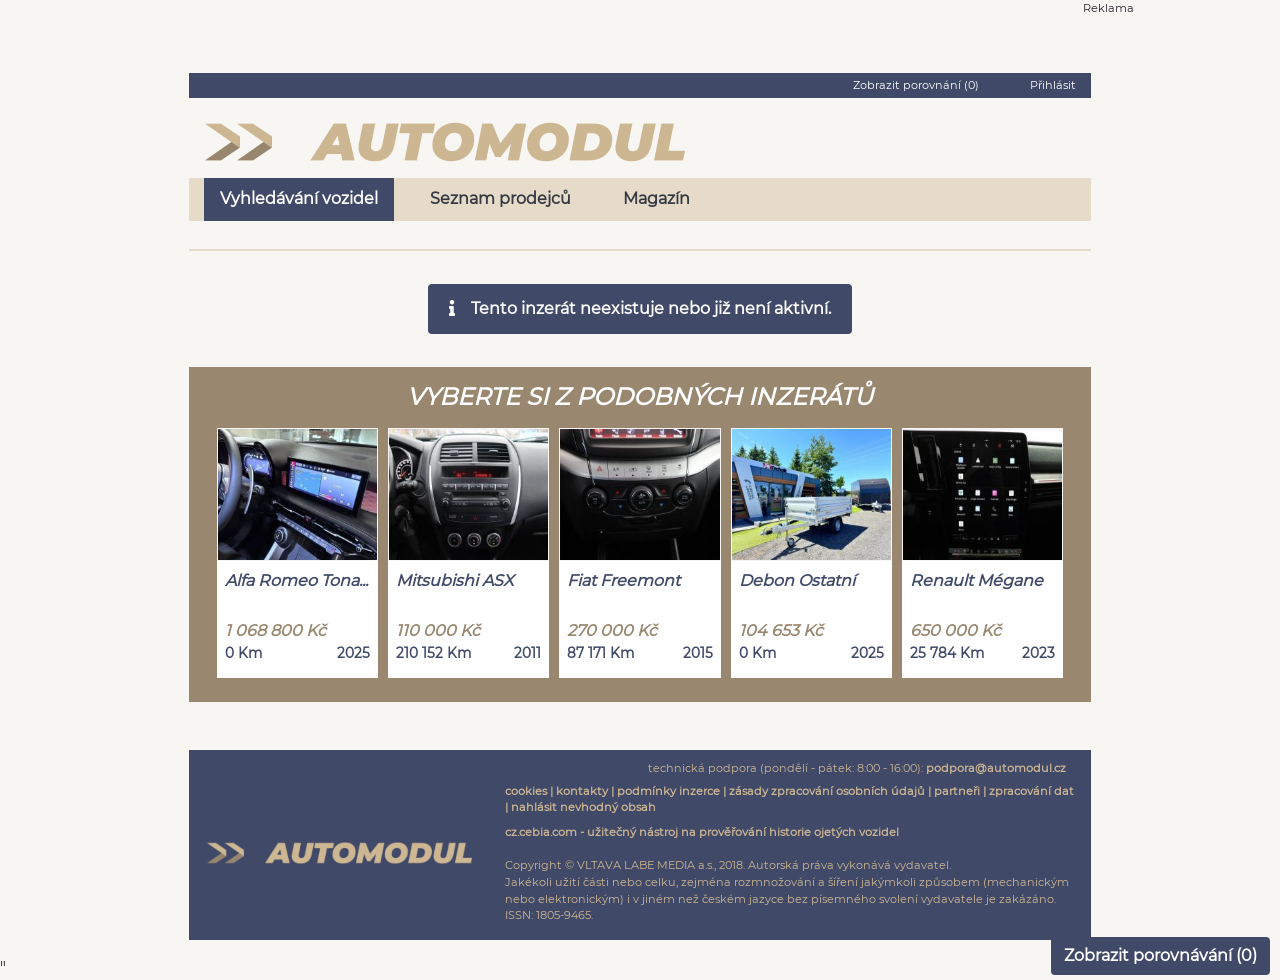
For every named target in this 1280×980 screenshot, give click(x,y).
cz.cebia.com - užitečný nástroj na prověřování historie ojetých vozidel (702, 832)
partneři (957, 791)
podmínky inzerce (668, 791)
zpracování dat (1031, 791)
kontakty (582, 791)
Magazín (656, 198)
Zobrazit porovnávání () (1160, 955)
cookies (526, 791)
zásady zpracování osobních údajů (827, 791)
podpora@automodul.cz (996, 768)
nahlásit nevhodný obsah (583, 807)
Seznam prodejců (500, 198)
